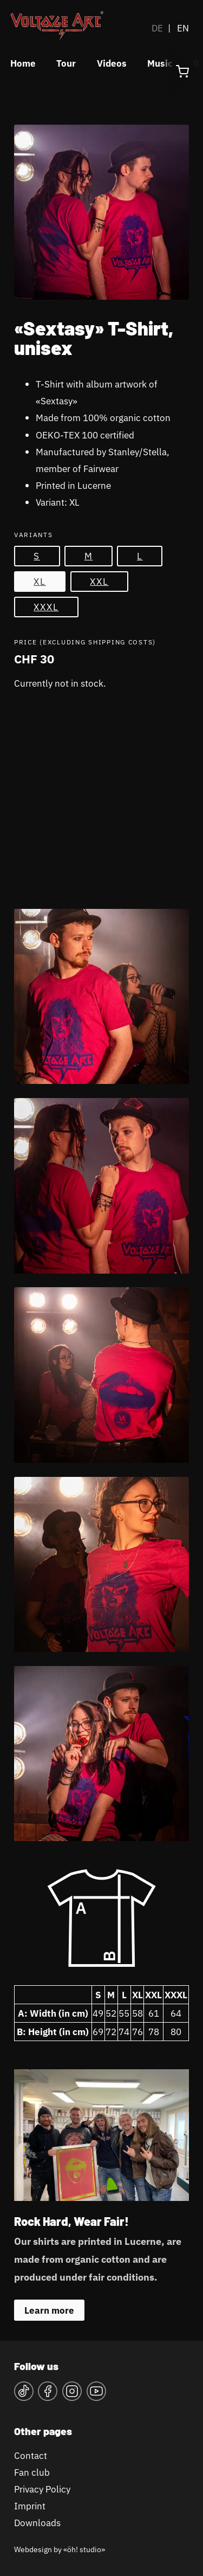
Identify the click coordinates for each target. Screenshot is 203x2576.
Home (23, 63)
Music (160, 63)
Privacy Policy (42, 2489)
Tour (66, 63)
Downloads (37, 2522)
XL (39, 581)
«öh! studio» (84, 2549)
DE (157, 28)
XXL (99, 581)
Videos (112, 63)
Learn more (49, 2310)
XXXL (46, 607)
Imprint (29, 2506)
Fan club (32, 2472)
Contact (30, 2455)
